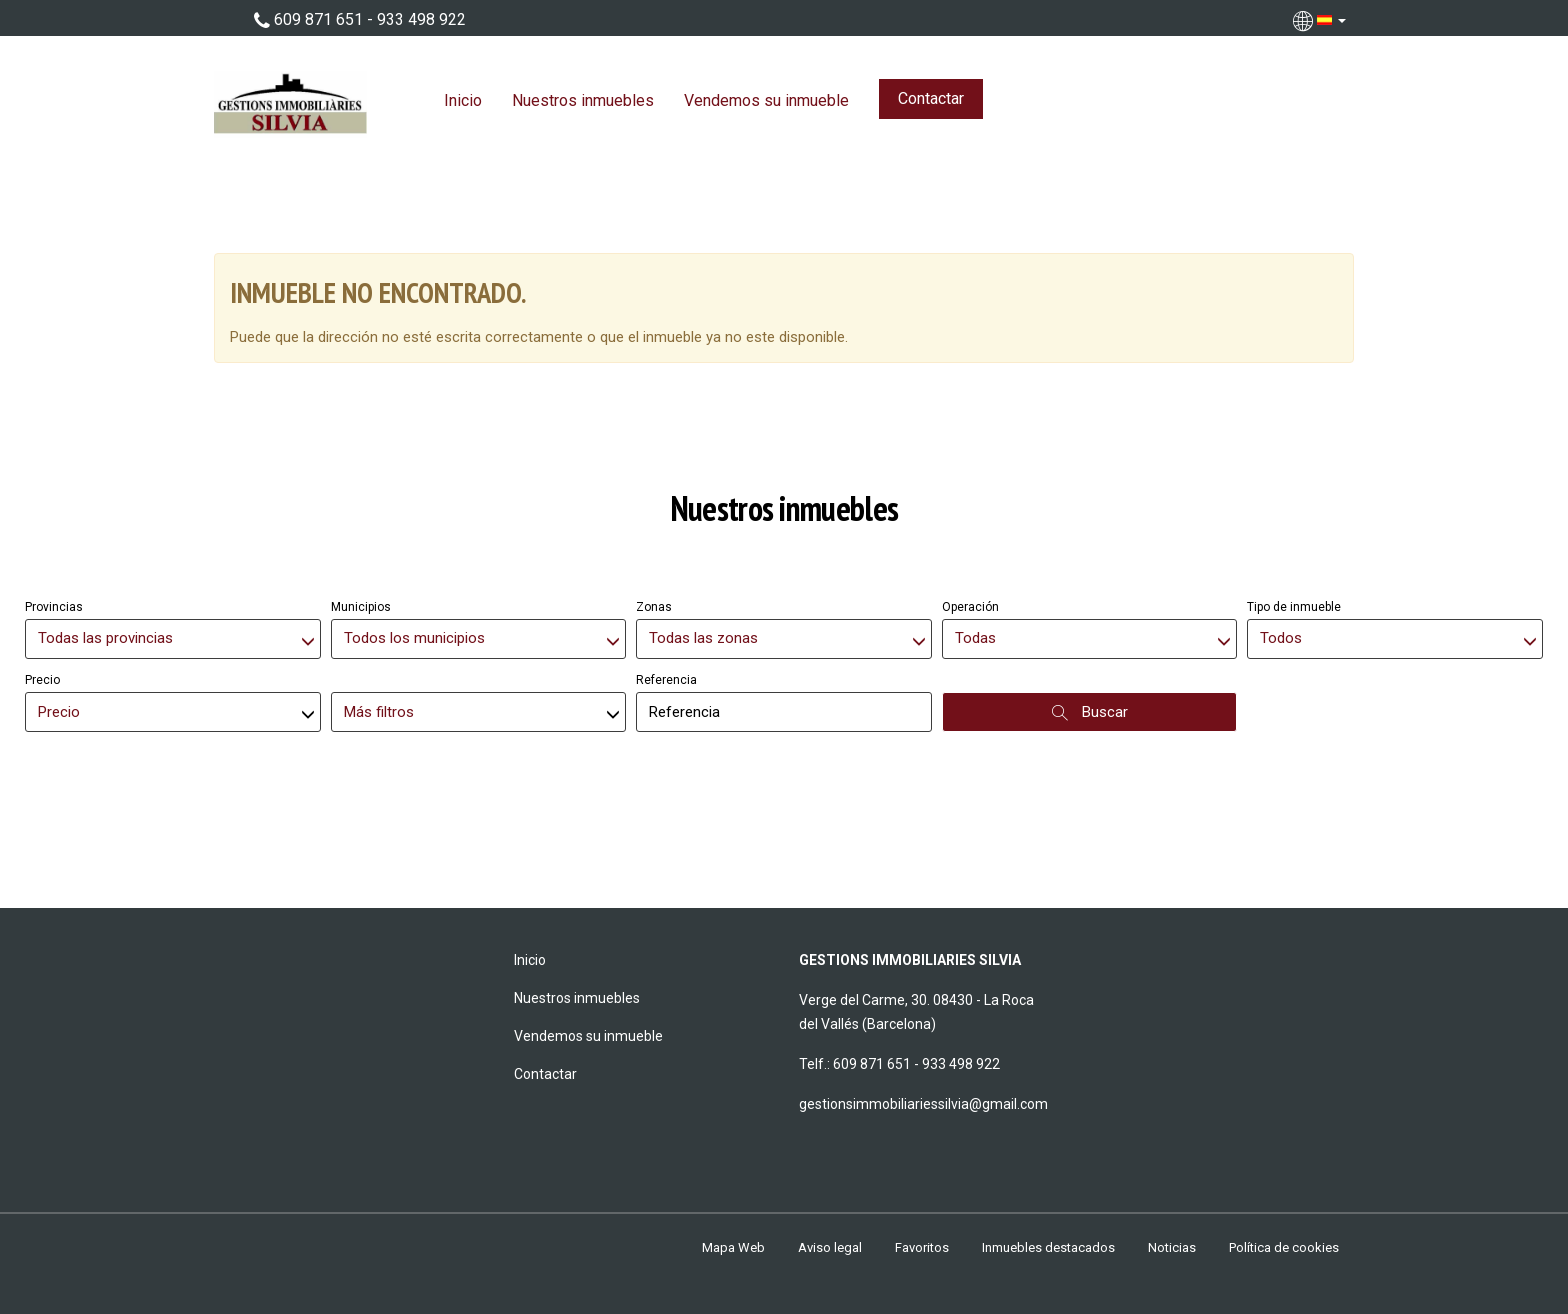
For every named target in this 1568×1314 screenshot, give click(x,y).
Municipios (361, 607)
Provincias (54, 607)
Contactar (931, 98)
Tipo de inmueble (1294, 607)
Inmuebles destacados (1048, 1247)
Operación (970, 607)
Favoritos (922, 1247)
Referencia (666, 680)
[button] (1321, 20)
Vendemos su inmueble (766, 100)
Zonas (654, 607)
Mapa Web (733, 1247)
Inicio (463, 100)
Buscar (1090, 712)
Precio (42, 680)
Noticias (1172, 1247)
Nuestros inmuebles (583, 100)
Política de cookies (1284, 1247)
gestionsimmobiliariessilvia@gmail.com (923, 1104)
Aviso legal (830, 1247)
